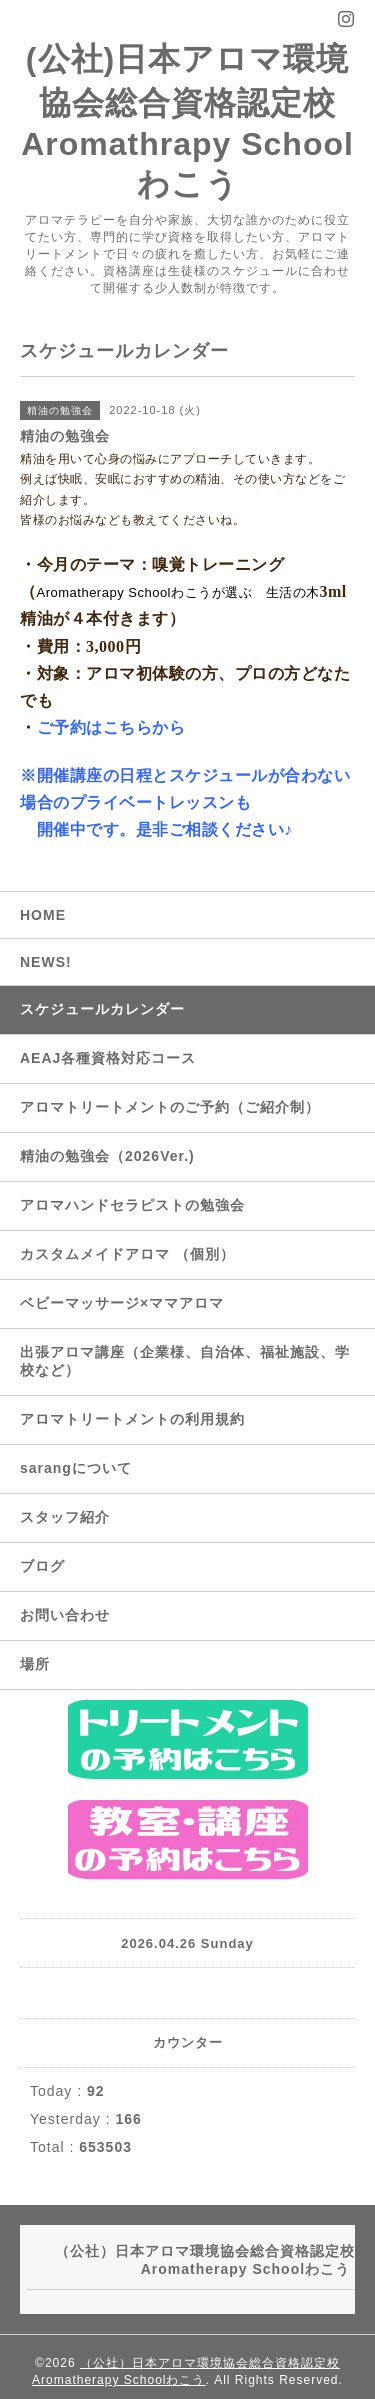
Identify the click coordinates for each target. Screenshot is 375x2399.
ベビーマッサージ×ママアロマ (122, 1303)
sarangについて (76, 1468)
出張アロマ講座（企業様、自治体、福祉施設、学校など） (185, 1361)
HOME (43, 915)
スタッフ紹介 (65, 1517)
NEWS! (46, 962)
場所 (35, 1664)
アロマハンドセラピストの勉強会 (132, 1205)
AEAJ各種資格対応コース (108, 1058)
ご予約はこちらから (111, 727)
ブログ (42, 1566)
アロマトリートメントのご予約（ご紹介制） (170, 1107)
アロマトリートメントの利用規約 (132, 1419)
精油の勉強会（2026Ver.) (107, 1156)
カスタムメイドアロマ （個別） (127, 1254)
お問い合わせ (65, 1615)
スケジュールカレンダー (102, 1009)
